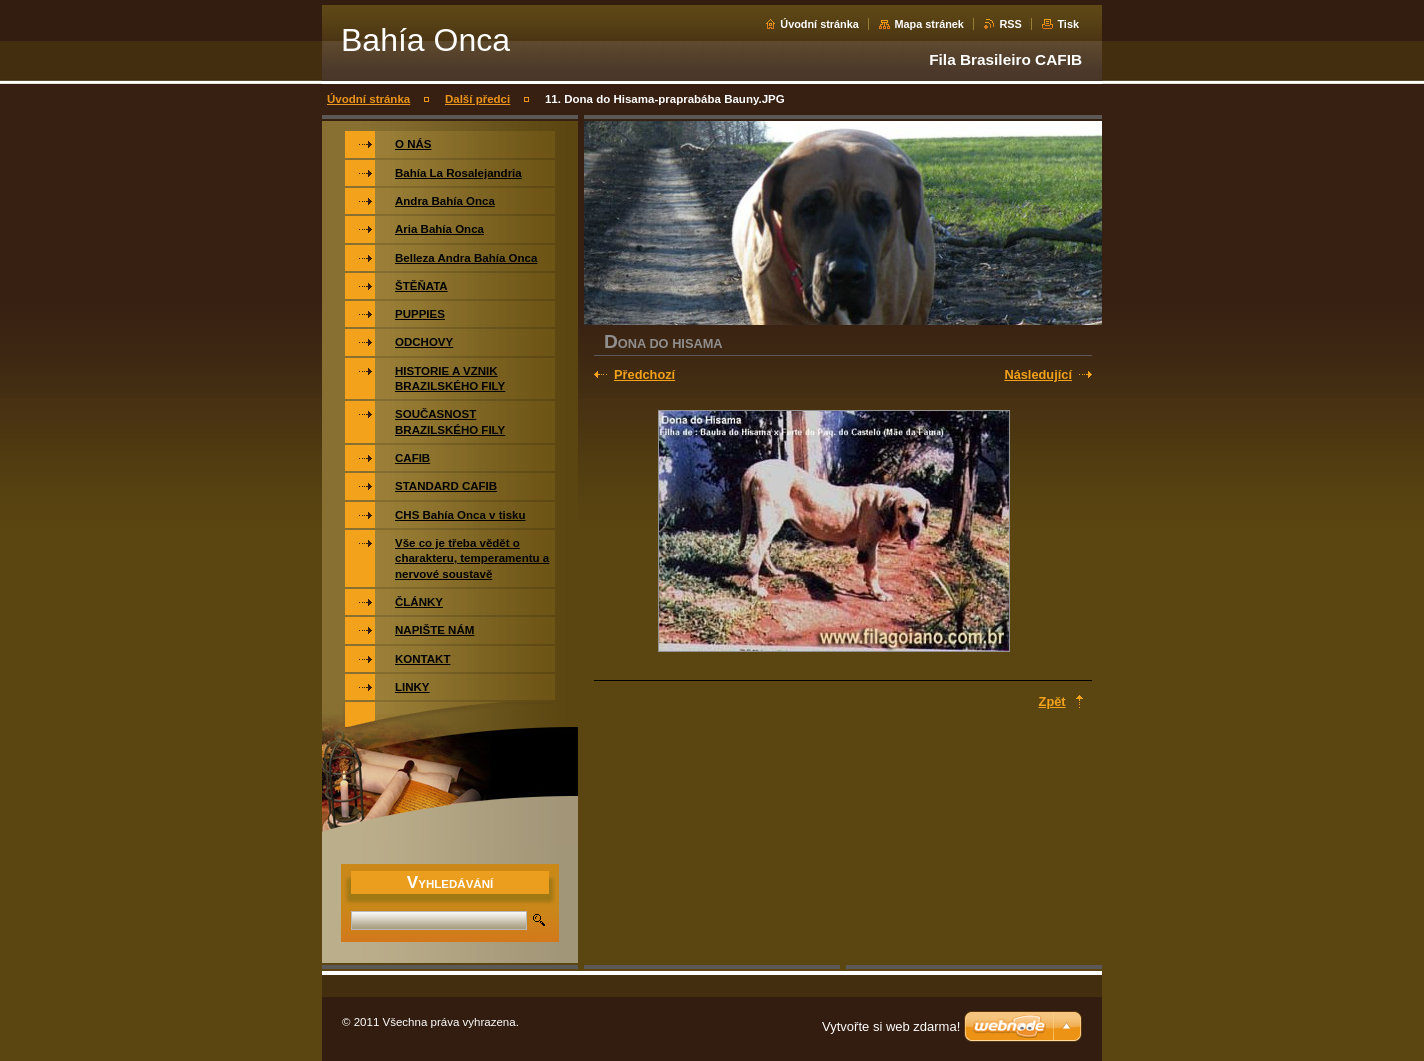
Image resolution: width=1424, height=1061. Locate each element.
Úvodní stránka (819, 24)
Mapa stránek (929, 24)
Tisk (1068, 24)
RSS (1010, 24)
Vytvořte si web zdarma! (891, 1026)
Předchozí (644, 374)
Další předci (477, 99)
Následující (1038, 374)
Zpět (1052, 701)
